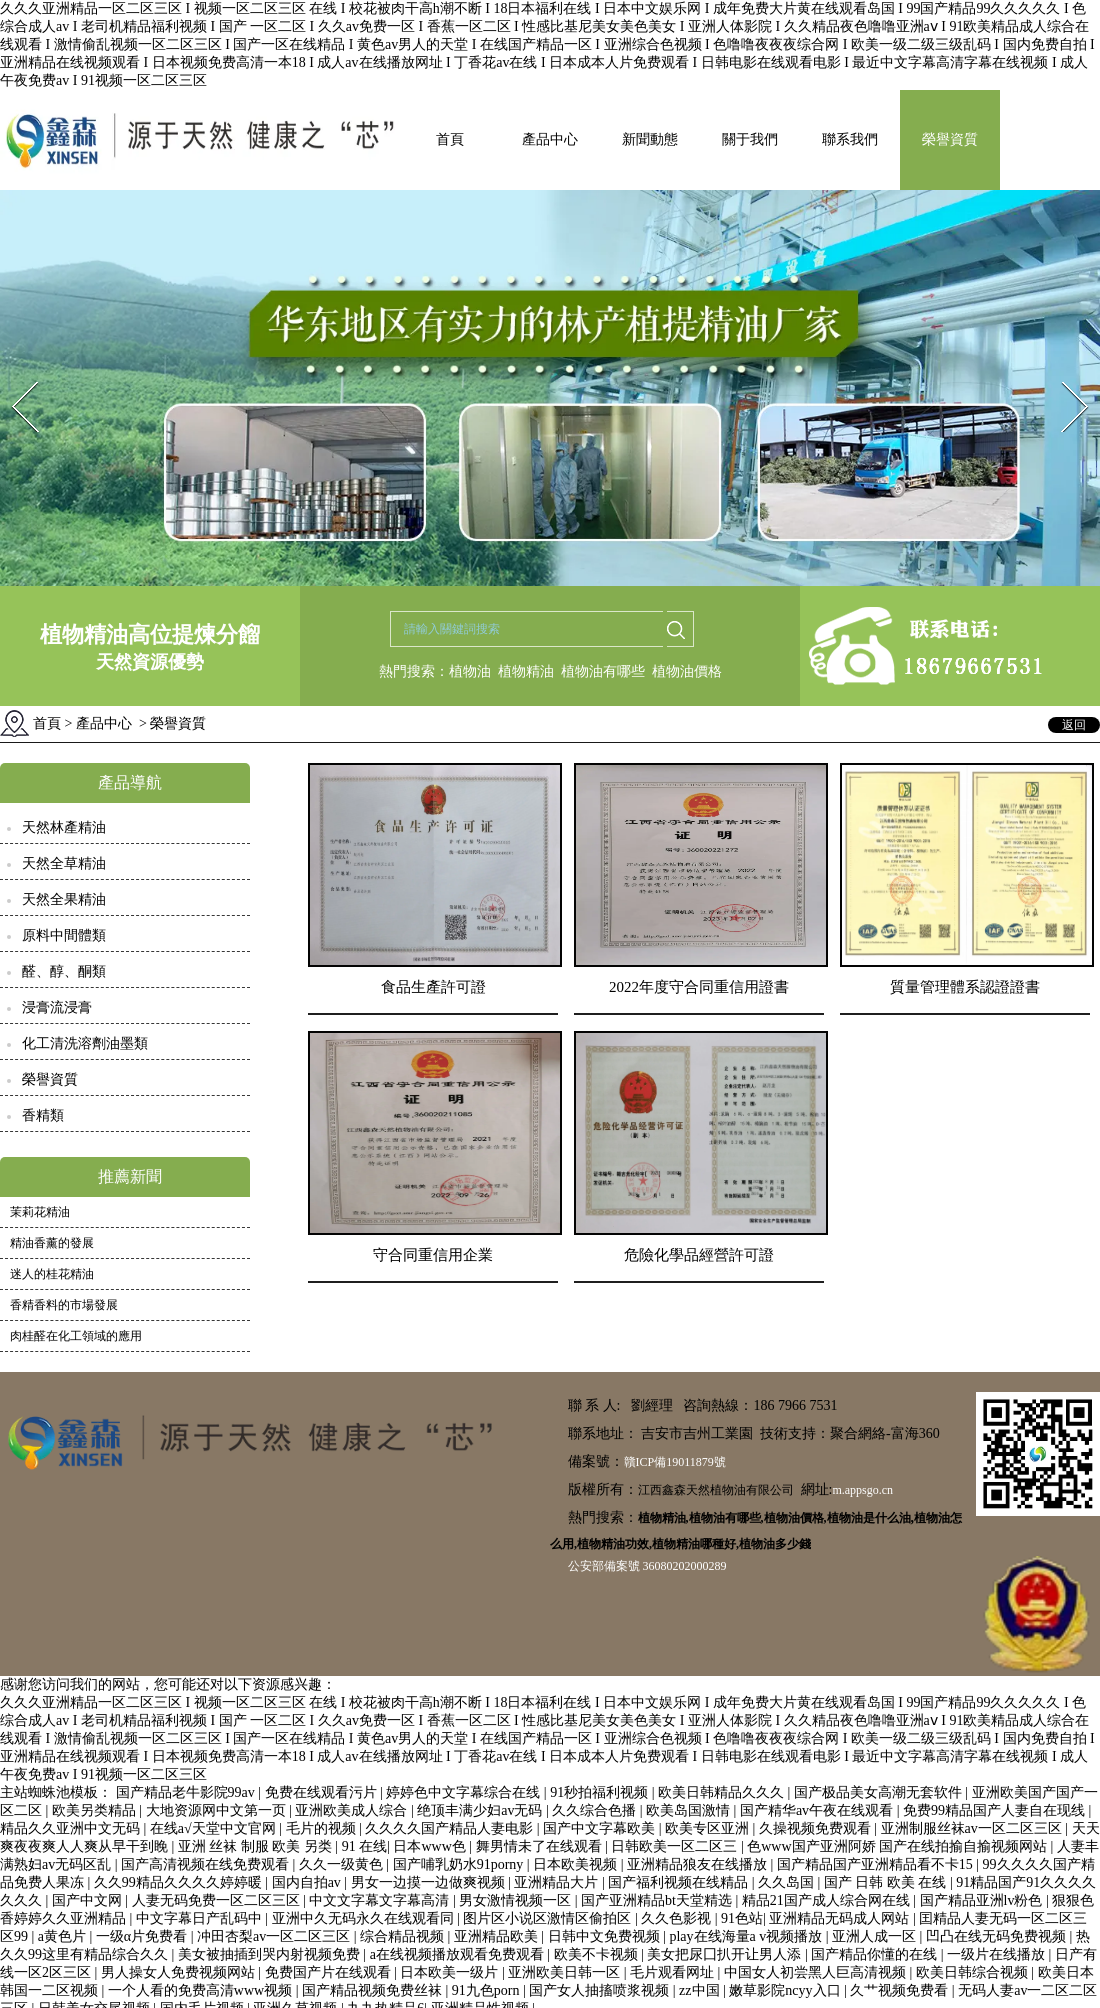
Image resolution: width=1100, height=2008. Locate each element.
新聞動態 (650, 139)
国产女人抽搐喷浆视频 (601, 1990)
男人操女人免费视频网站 (180, 1972)
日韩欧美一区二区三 (676, 1846)
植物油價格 (687, 671)
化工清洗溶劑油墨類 (85, 1043)
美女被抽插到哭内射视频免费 (271, 1954)
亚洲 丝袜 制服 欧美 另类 (257, 1846)
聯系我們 (850, 139)
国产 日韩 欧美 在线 (887, 1882)
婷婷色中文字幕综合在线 (465, 1792)
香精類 (43, 1115)
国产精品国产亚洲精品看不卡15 (877, 1864)
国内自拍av (308, 1882)
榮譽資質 (950, 139)
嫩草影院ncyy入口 (786, 1990)
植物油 (470, 671)
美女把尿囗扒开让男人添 (726, 1954)
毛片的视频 (323, 1828)
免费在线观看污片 (323, 1792)
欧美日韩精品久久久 (723, 1792)
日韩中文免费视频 (606, 1936)
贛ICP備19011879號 (675, 1462)
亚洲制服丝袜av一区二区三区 (973, 1828)
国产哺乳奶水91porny (460, 1864)
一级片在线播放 (998, 1954)
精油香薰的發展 (52, 1243)
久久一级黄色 (343, 1864)
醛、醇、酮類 (64, 971)
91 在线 (365, 1846)
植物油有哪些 (603, 671)
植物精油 (526, 671)
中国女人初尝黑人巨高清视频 (817, 1972)
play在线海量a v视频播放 (747, 1936)
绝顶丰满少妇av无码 (481, 1810)
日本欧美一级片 (451, 1972)
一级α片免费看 (143, 1936)
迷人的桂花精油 (52, 1274)
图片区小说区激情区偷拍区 (549, 1918)
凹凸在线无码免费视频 (998, 1936)
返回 (1074, 725)
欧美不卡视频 (598, 1954)
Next (1063, 375)
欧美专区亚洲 (709, 1828)
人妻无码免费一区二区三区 (218, 1900)
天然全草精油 (64, 863)
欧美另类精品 (96, 1810)
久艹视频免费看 (901, 1990)
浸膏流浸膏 (57, 1007)
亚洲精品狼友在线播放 (699, 1864)
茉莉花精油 (40, 1212)
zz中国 (701, 1990)
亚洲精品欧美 (498, 1936)
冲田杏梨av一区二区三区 (275, 1936)
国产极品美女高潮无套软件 (880, 1792)
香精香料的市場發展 (64, 1305)
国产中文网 (89, 1900)
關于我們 (750, 139)
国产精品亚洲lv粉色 (983, 1900)
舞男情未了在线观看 (541, 1846)
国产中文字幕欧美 (601, 1828)
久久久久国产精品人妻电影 (451, 1828)
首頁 (450, 139)
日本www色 (431, 1846)
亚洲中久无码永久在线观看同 (365, 1918)
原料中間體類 (64, 935)
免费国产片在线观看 (330, 1972)
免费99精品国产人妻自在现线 (996, 1810)
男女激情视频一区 (517, 1900)
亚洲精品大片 (558, 1882)
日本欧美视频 (577, 1864)
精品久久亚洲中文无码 (72, 1828)
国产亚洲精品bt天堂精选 (658, 1900)
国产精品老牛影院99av (187, 1792)
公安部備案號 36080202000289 (647, 1566)
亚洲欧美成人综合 (353, 1810)
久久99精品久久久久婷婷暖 (180, 1882)
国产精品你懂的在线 (876, 1954)
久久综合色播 (596, 1810)
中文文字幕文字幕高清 (381, 1900)
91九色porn (487, 1990)
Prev (13, 375)
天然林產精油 (64, 827)
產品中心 (550, 139)
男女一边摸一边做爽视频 (430, 1882)
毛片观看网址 (674, 1972)
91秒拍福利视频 (601, 1792)
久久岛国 (788, 1882)
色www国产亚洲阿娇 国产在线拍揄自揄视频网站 (898, 1846)
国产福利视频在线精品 (680, 1882)
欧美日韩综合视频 (974, 1972)
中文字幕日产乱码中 (201, 1918)
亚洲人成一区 (876, 1936)
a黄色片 (64, 1936)
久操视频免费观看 (817, 1828)
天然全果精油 (64, 899)
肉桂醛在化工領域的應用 (76, 1336)
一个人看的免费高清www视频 (202, 1990)
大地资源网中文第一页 (218, 1810)
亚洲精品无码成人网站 (841, 1918)
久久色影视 (678, 1918)
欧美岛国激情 (690, 1810)
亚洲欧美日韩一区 (566, 1972)
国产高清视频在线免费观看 (207, 1864)
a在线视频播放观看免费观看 (459, 1954)
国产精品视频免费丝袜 (374, 1990)
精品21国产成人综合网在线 (828, 1900)
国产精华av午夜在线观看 (818, 1810)
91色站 (742, 1918)
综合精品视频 (404, 1936)
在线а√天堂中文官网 (214, 1828)
